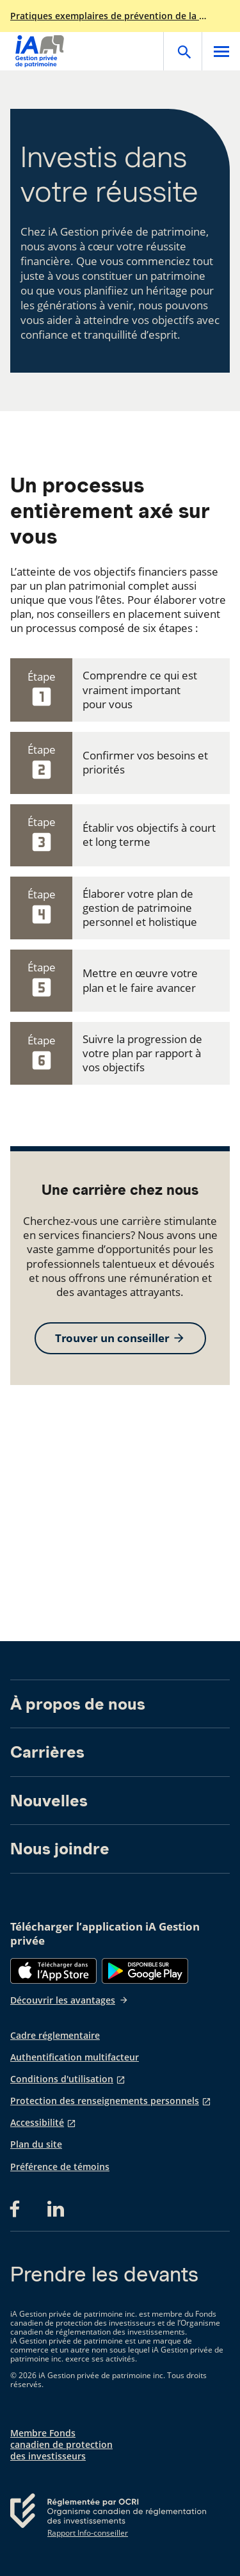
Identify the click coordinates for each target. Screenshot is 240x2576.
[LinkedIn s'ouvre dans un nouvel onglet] (55, 2209)
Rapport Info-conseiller (87, 2533)
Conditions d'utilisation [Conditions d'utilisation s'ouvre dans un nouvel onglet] (61, 2079)
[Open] (182, 51)
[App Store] (53, 1971)
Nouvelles (49, 1800)
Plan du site (36, 2144)
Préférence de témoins (59, 2167)
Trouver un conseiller (120, 1338)
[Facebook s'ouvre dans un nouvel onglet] (18, 2209)
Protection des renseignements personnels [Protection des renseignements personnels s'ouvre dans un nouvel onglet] (104, 2101)
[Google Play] (145, 1971)
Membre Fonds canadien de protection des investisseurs (61, 2444)
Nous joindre (59, 1848)
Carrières (47, 1752)
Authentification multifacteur (74, 2057)
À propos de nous (77, 1703)
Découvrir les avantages (69, 2000)
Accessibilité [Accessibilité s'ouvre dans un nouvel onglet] (37, 2122)
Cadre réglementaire (55, 2035)
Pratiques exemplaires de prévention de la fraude (109, 16)
